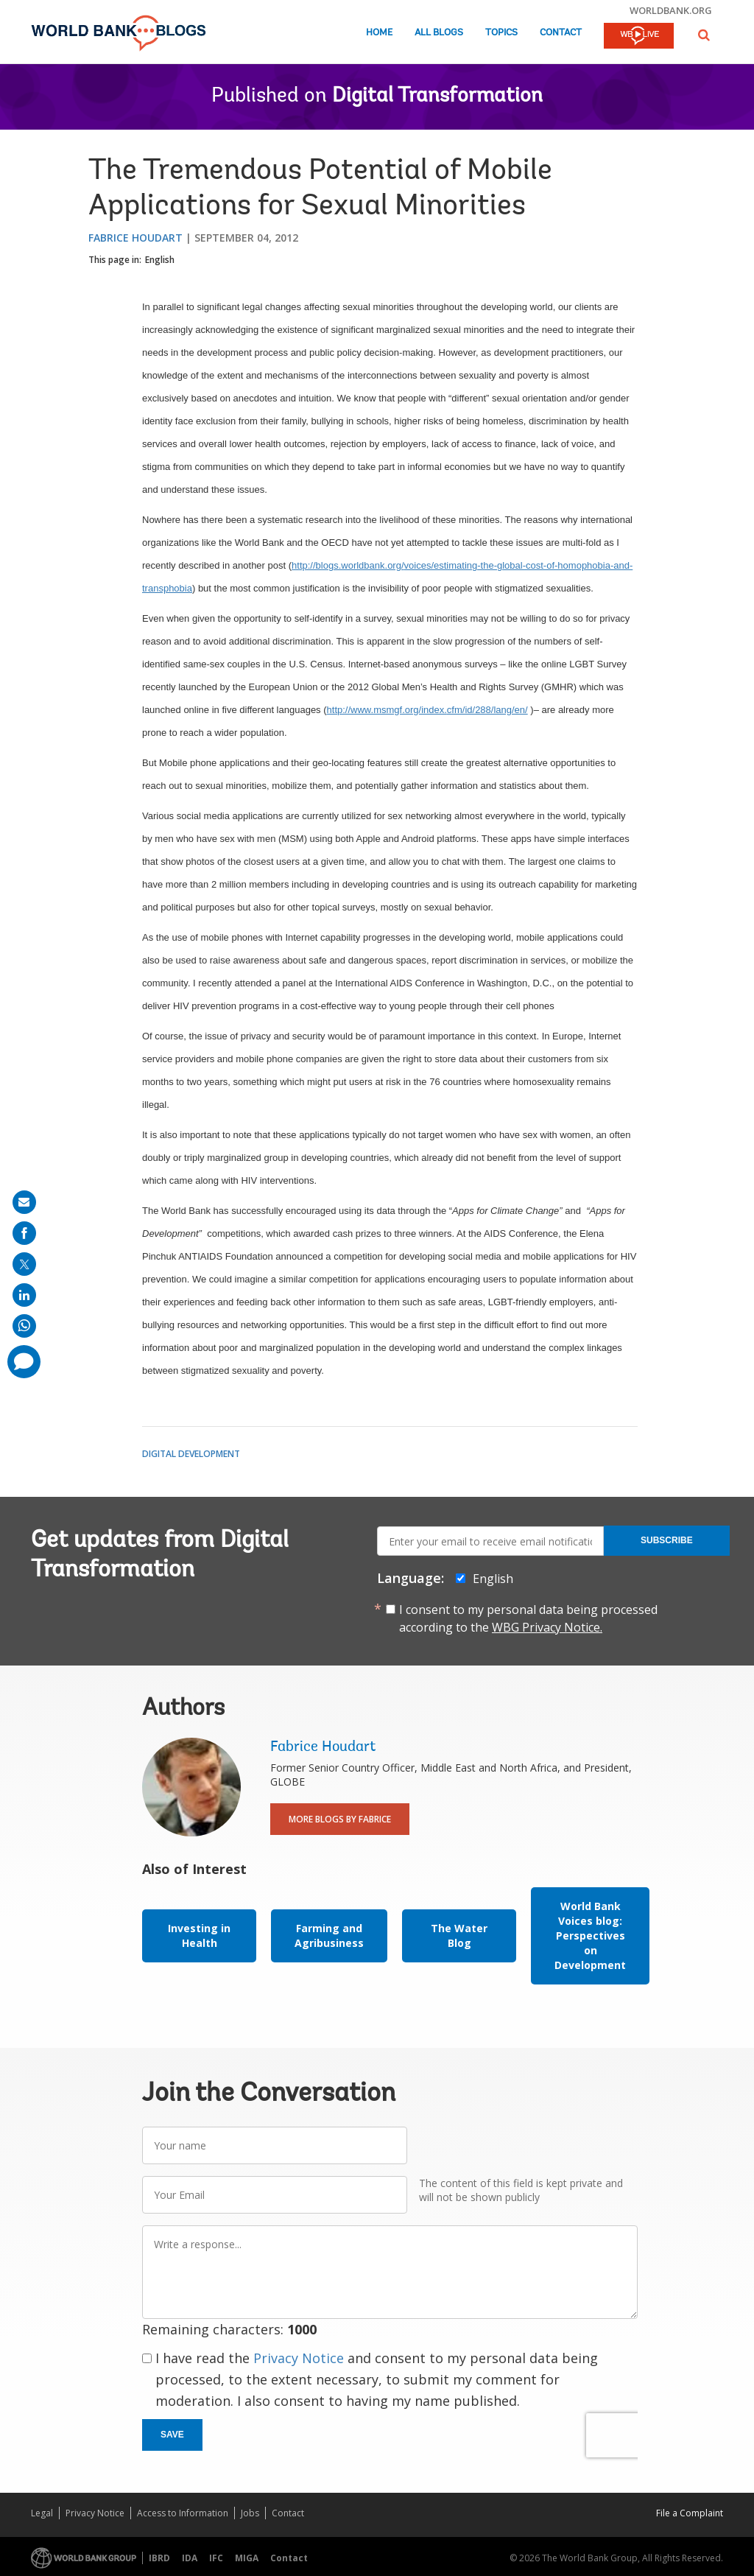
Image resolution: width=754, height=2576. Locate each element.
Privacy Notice (298, 2358)
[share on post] (24, 1264)
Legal (42, 2513)
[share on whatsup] (24, 1326)
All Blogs (439, 33)
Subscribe (667, 1540)
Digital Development (191, 1453)
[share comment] (23, 1361)
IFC (216, 2558)
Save (172, 2434)
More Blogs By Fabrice (340, 1819)
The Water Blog (459, 1935)
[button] (704, 35)
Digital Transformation (437, 96)
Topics (501, 33)
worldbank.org (671, 10)
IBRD (159, 2558)
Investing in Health (199, 1935)
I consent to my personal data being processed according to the (528, 1618)
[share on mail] (24, 1202)
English (160, 259)
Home (379, 33)
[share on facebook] (24, 1233)
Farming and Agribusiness (329, 1935)
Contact (561, 33)
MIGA (246, 2558)
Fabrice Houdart (135, 237)
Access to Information (182, 2513)
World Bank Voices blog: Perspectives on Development (590, 1935)
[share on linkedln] (24, 1295)
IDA (189, 2558)
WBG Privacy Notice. (547, 1627)
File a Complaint (689, 2513)
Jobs (250, 2513)
